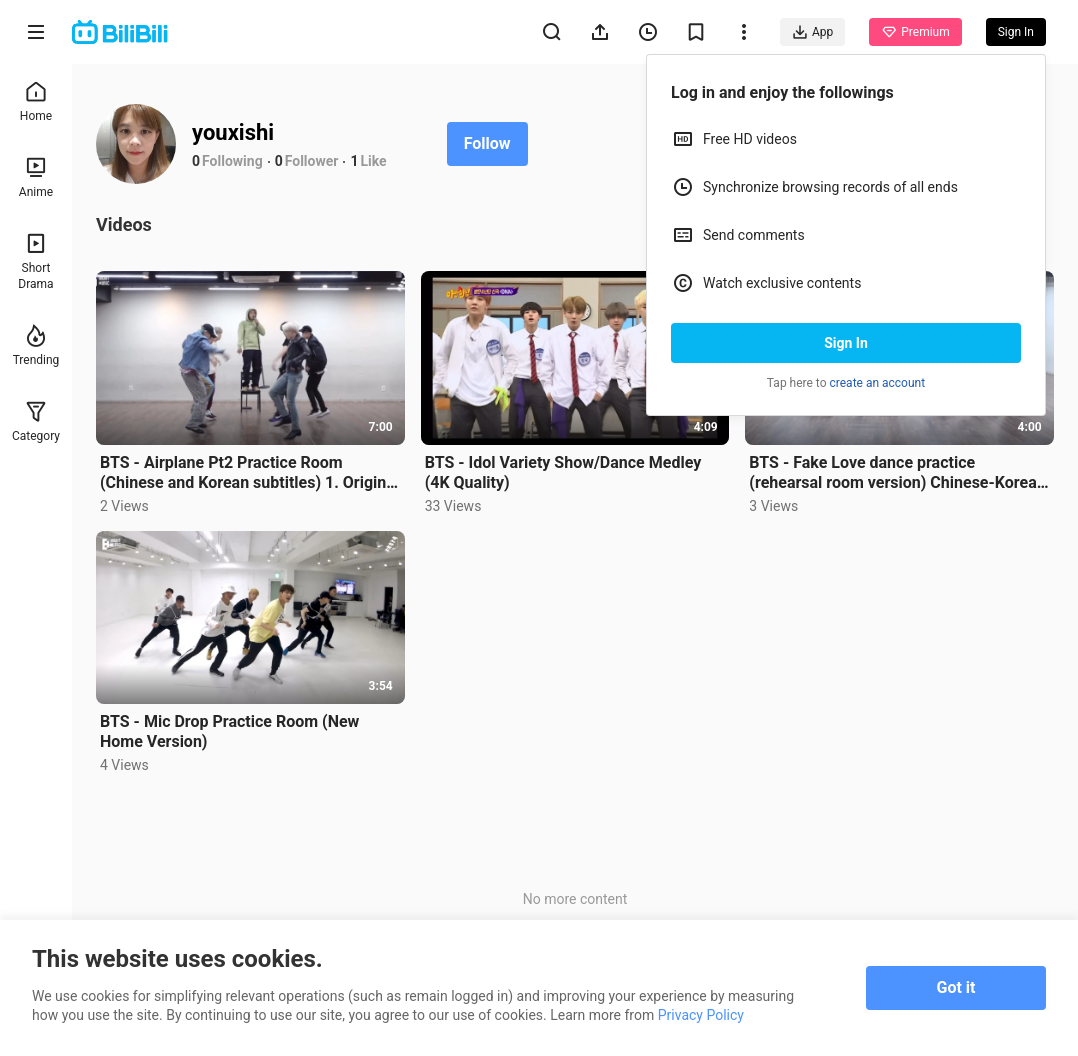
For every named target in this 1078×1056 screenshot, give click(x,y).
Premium (915, 32)
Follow (487, 143)
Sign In (846, 343)
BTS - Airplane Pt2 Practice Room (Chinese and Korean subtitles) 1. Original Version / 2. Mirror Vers (249, 473)
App (812, 32)
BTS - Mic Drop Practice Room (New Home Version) (229, 731)
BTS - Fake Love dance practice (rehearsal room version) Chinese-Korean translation (897, 473)
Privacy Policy (701, 1015)
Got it (956, 987)
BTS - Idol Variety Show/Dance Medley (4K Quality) (563, 472)
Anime (36, 177)
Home (36, 101)
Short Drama (35, 261)
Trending (36, 345)
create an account (878, 383)
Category (36, 421)
